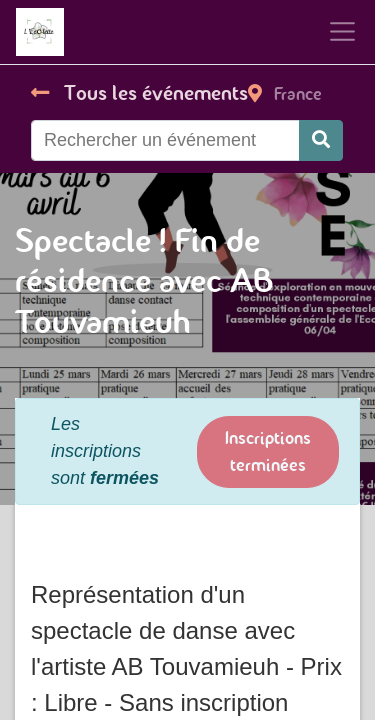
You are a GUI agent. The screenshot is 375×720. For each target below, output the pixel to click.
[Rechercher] (321, 140)
